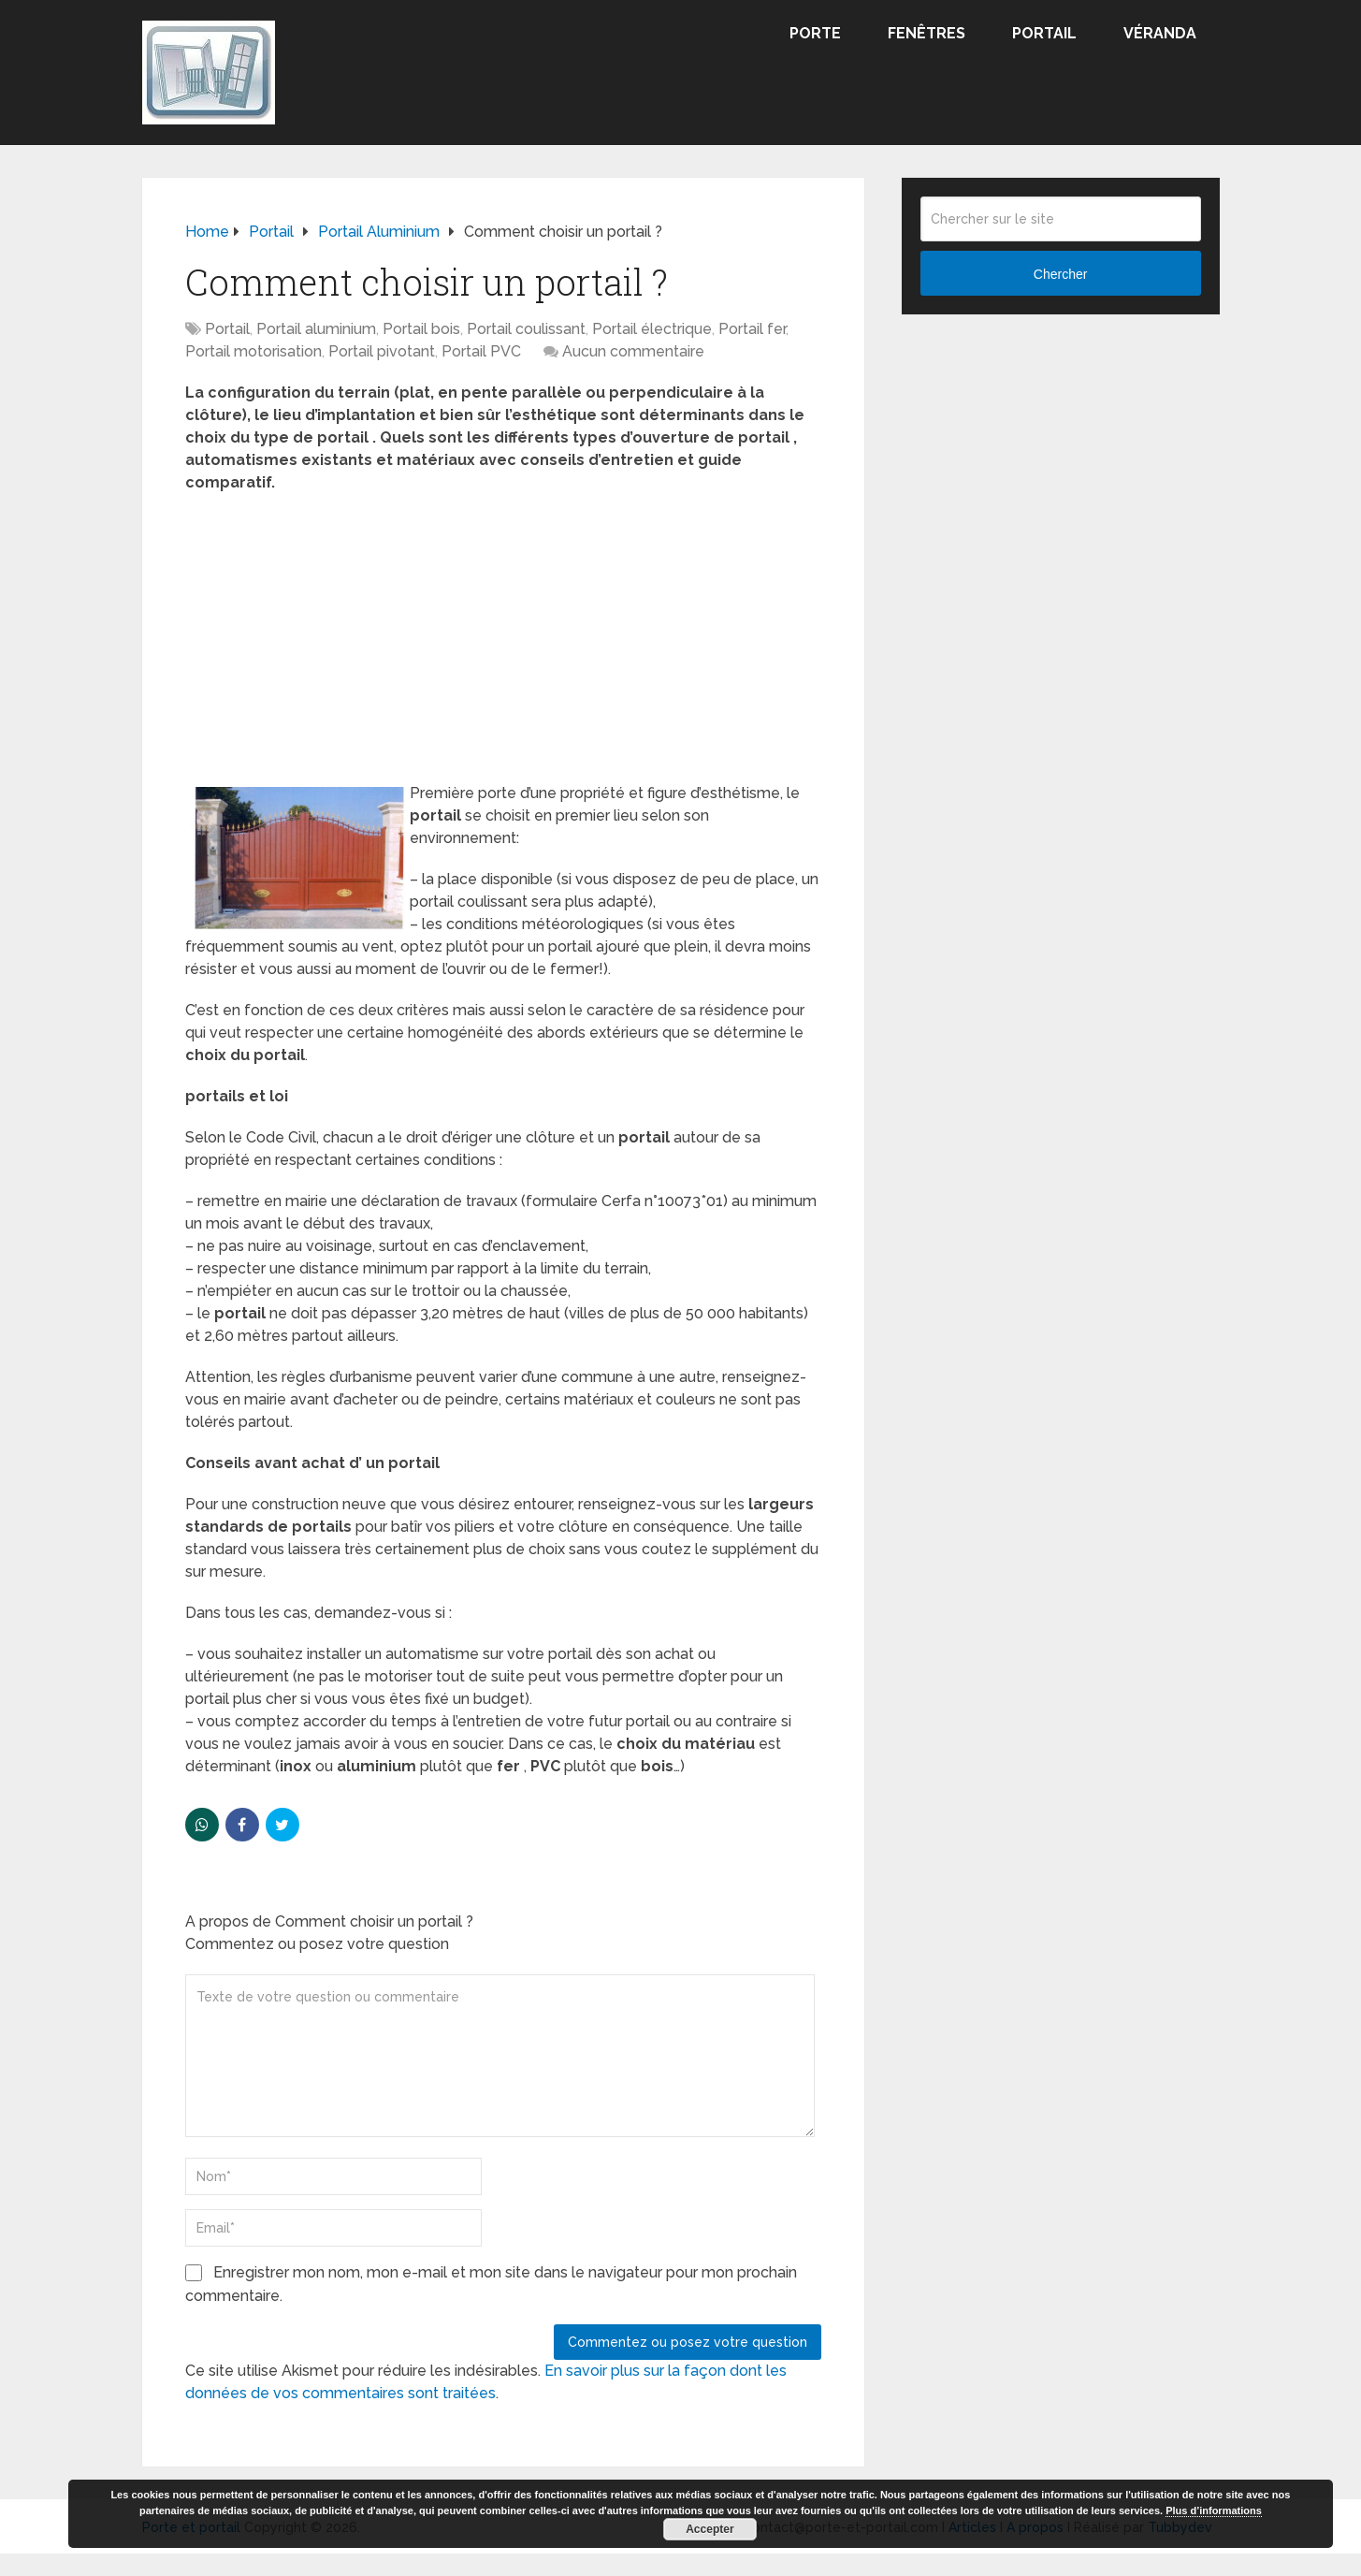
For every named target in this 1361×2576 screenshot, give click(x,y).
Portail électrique (652, 329)
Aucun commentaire (633, 351)
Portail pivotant (381, 351)
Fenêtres (926, 33)
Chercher (1061, 274)
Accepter (709, 2529)
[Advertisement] (503, 644)
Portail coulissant (526, 329)
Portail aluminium (316, 329)
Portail (1044, 33)
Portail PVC (481, 351)
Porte (815, 33)
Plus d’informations (1214, 2510)
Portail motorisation (253, 351)
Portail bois (421, 329)
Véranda (1159, 33)
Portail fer (752, 329)
